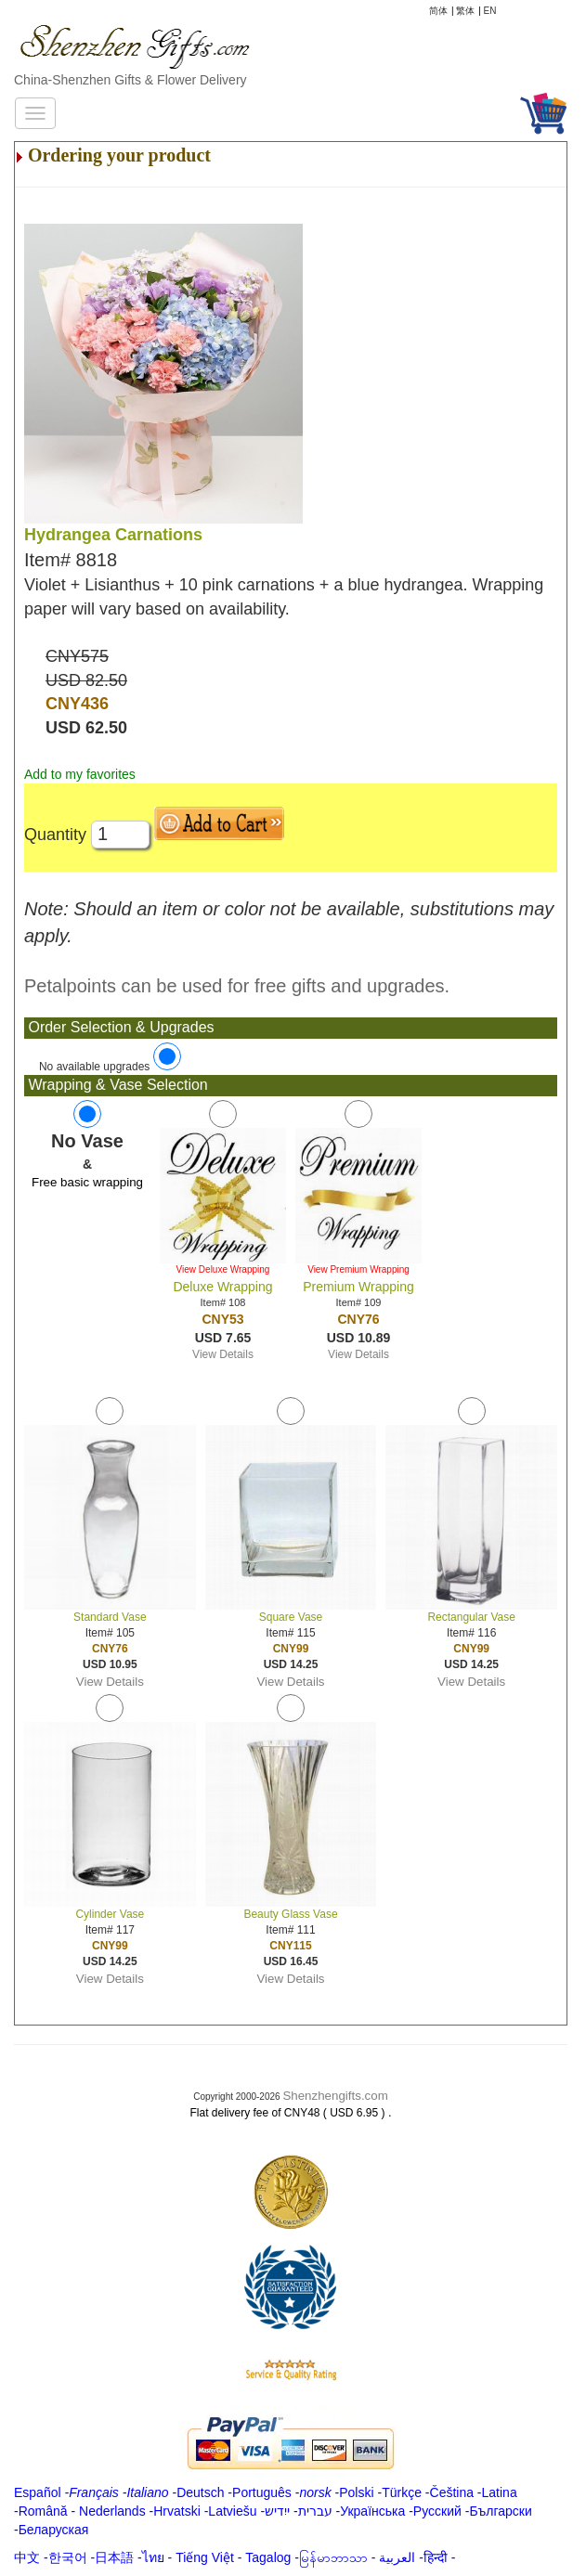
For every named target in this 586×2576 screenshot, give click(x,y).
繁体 (465, 11)
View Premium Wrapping (358, 1269)
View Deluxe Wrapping (223, 1269)
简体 (438, 11)
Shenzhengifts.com (334, 2096)
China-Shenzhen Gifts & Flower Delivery (130, 79)
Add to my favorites (80, 774)
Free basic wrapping (87, 1182)
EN (490, 11)
